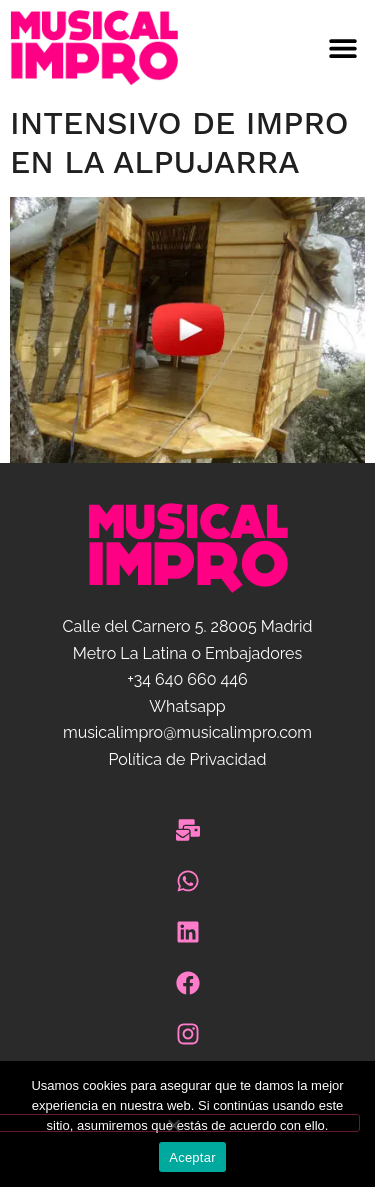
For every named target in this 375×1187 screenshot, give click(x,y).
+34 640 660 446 (187, 679)
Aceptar (192, 1157)
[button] (282, 48)
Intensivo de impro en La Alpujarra (179, 142)
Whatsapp (187, 706)
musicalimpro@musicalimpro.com (187, 732)
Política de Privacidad (187, 759)
